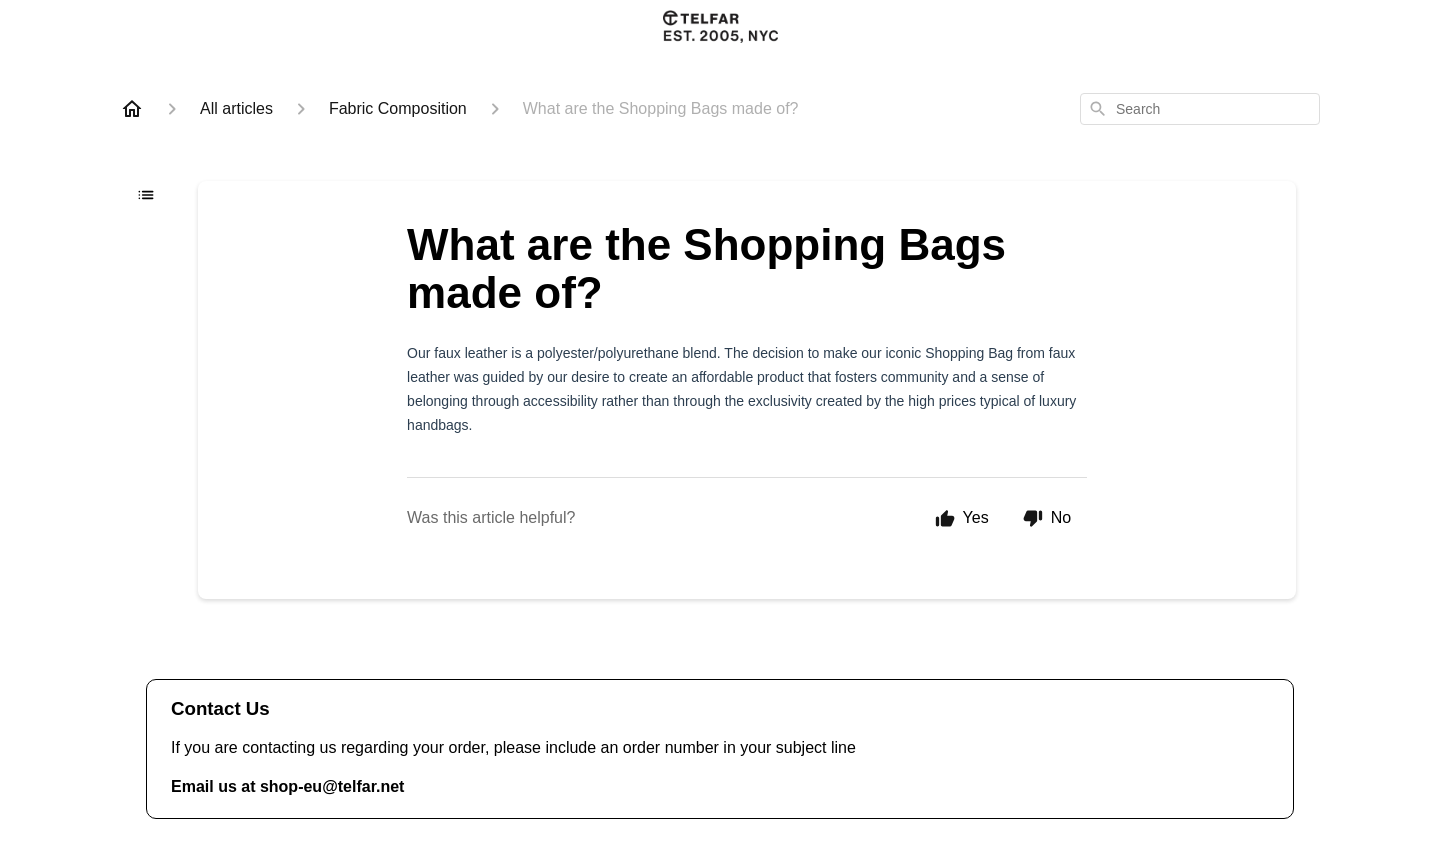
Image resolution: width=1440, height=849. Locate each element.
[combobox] (1200, 109)
